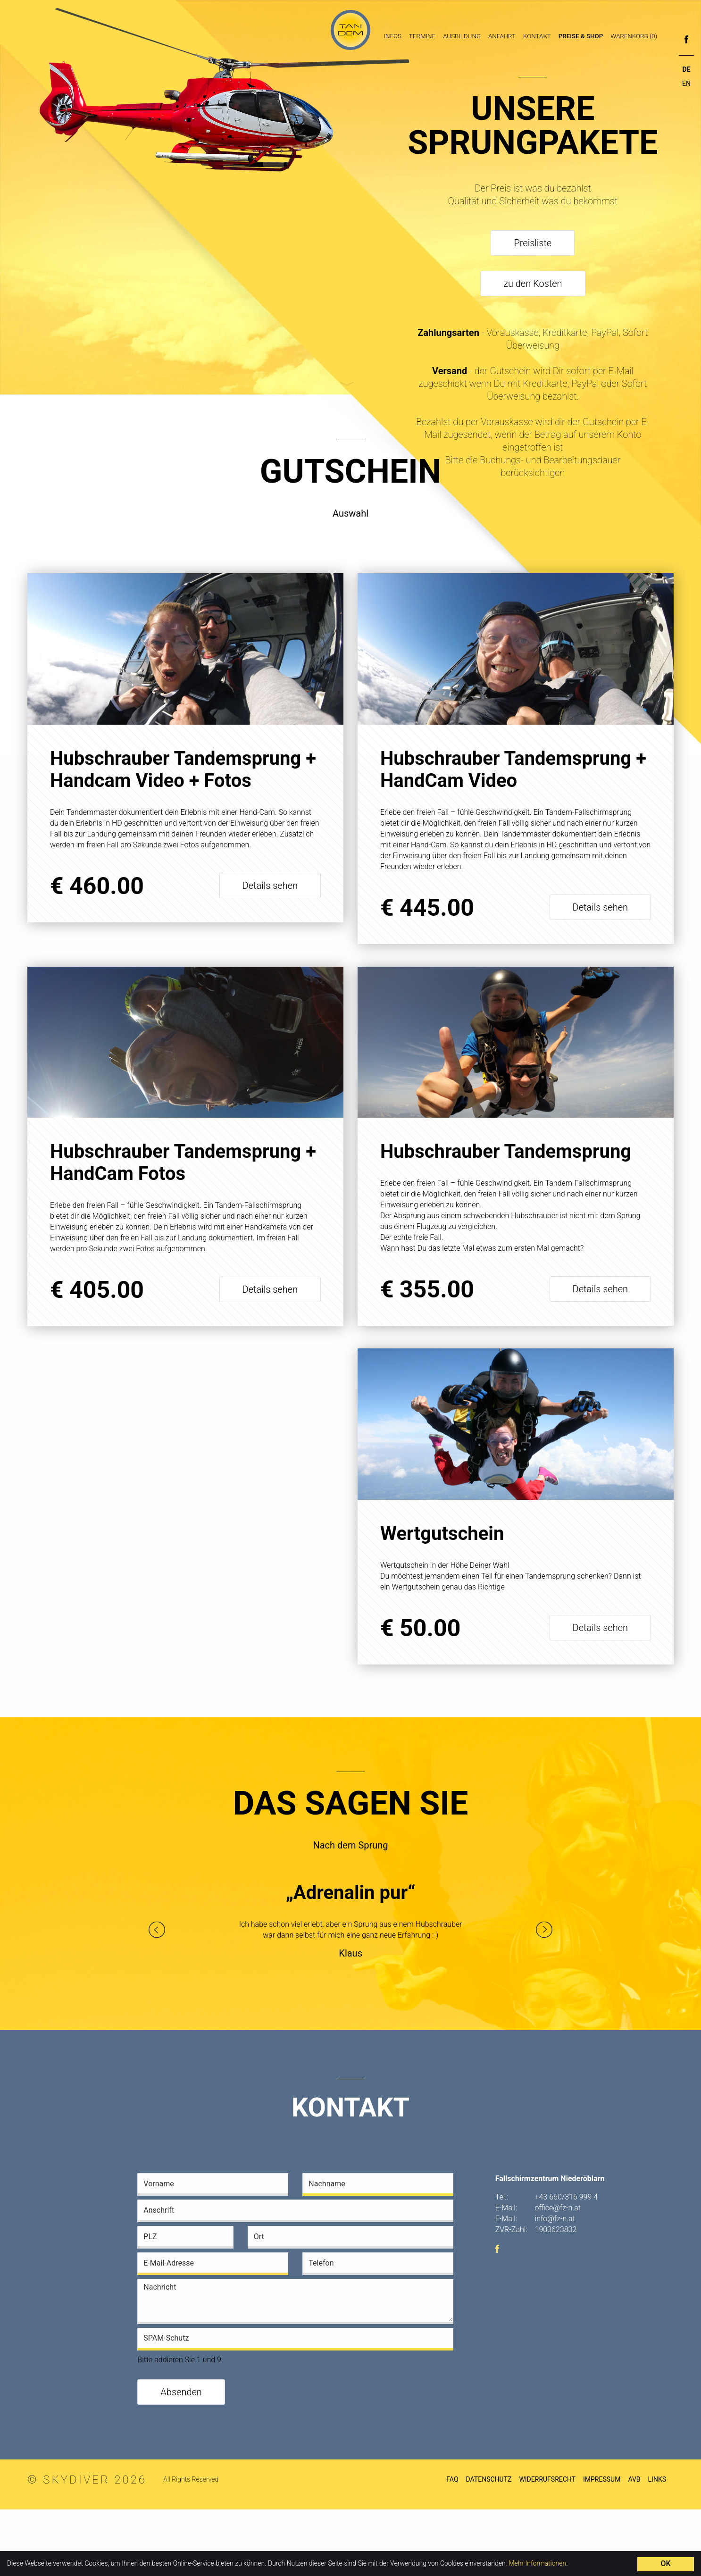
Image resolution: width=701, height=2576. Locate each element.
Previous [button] (157, 1996)
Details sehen (270, 885)
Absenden (181, 2458)
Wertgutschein (112, 1545)
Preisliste (532, 243)
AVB (634, 2546)
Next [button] (544, 1996)
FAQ (452, 2546)
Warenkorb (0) (633, 36)
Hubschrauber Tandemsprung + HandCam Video (513, 769)
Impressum (601, 2546)
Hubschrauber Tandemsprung (505, 1152)
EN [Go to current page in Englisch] (686, 83)
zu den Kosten (532, 283)
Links (657, 2546)
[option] (350, 1990)
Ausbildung (462, 36)
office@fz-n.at (558, 2274)
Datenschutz (489, 2546)
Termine (422, 36)
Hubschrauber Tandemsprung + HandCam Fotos (183, 1163)
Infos (392, 36)
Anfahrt (502, 36)
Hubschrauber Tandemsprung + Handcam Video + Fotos (183, 769)
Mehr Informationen (537, 2563)
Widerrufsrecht (547, 2546)
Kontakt (537, 36)
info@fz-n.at (555, 2285)
